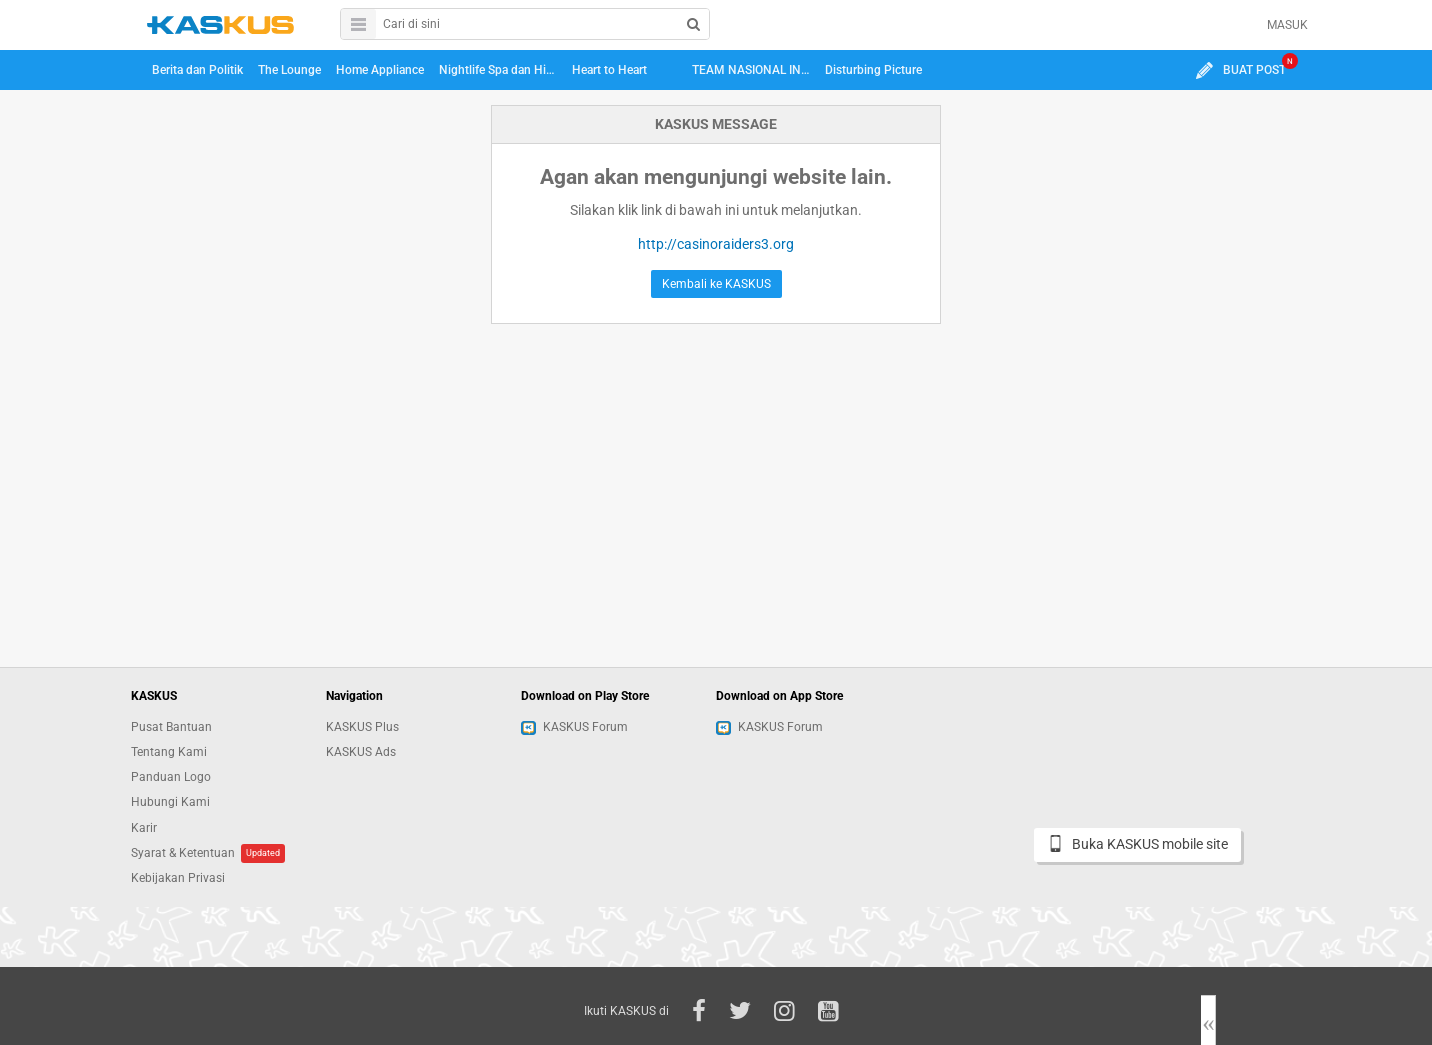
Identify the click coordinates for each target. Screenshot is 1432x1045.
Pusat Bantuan (171, 727)
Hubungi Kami (170, 802)
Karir (144, 828)
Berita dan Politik (197, 70)
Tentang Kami (169, 752)
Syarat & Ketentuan (183, 853)
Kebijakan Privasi (178, 878)
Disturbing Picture (873, 70)
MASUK (1287, 25)
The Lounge (289, 70)
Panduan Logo (171, 777)
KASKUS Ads (361, 752)
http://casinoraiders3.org (716, 244)
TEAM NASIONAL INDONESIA (754, 70)
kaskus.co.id (220, 24)
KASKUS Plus (362, 727)
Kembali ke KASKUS (716, 284)
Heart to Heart (609, 70)
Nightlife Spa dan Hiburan (501, 70)
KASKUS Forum (574, 727)
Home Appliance (380, 70)
